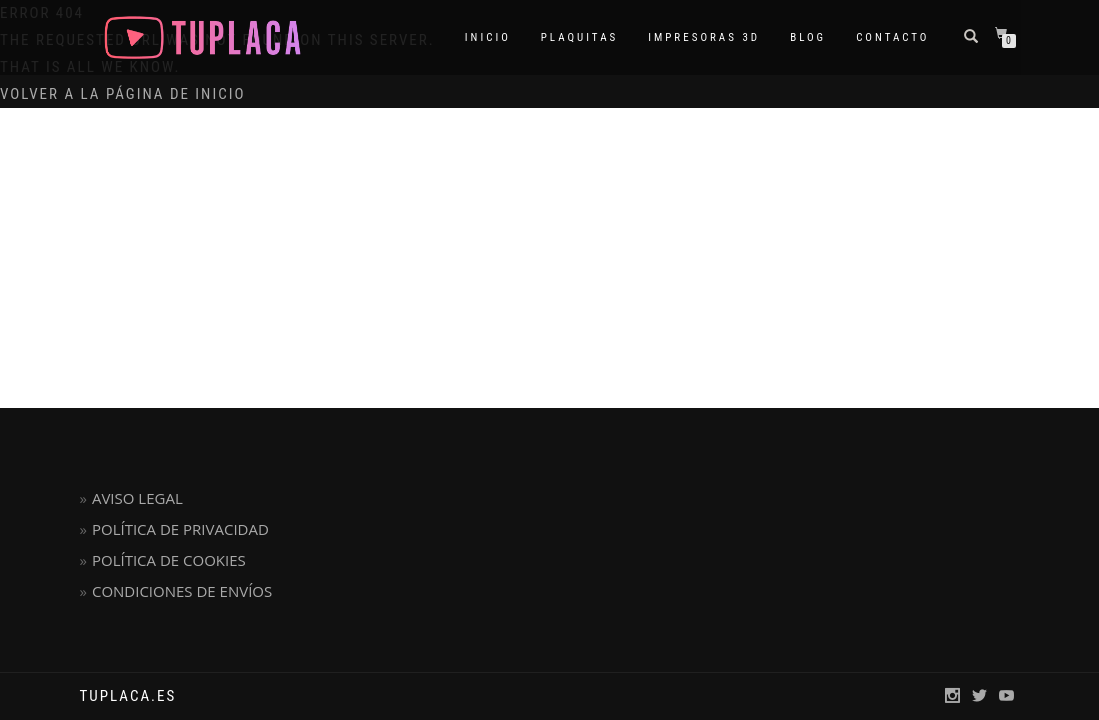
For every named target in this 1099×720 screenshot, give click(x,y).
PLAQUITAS (579, 37)
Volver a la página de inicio (122, 94)
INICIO (488, 37)
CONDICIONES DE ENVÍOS (182, 591)
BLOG (808, 37)
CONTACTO (892, 37)
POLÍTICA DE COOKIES (169, 560)
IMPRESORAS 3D (704, 37)
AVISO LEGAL (137, 498)
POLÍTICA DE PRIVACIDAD (180, 529)
